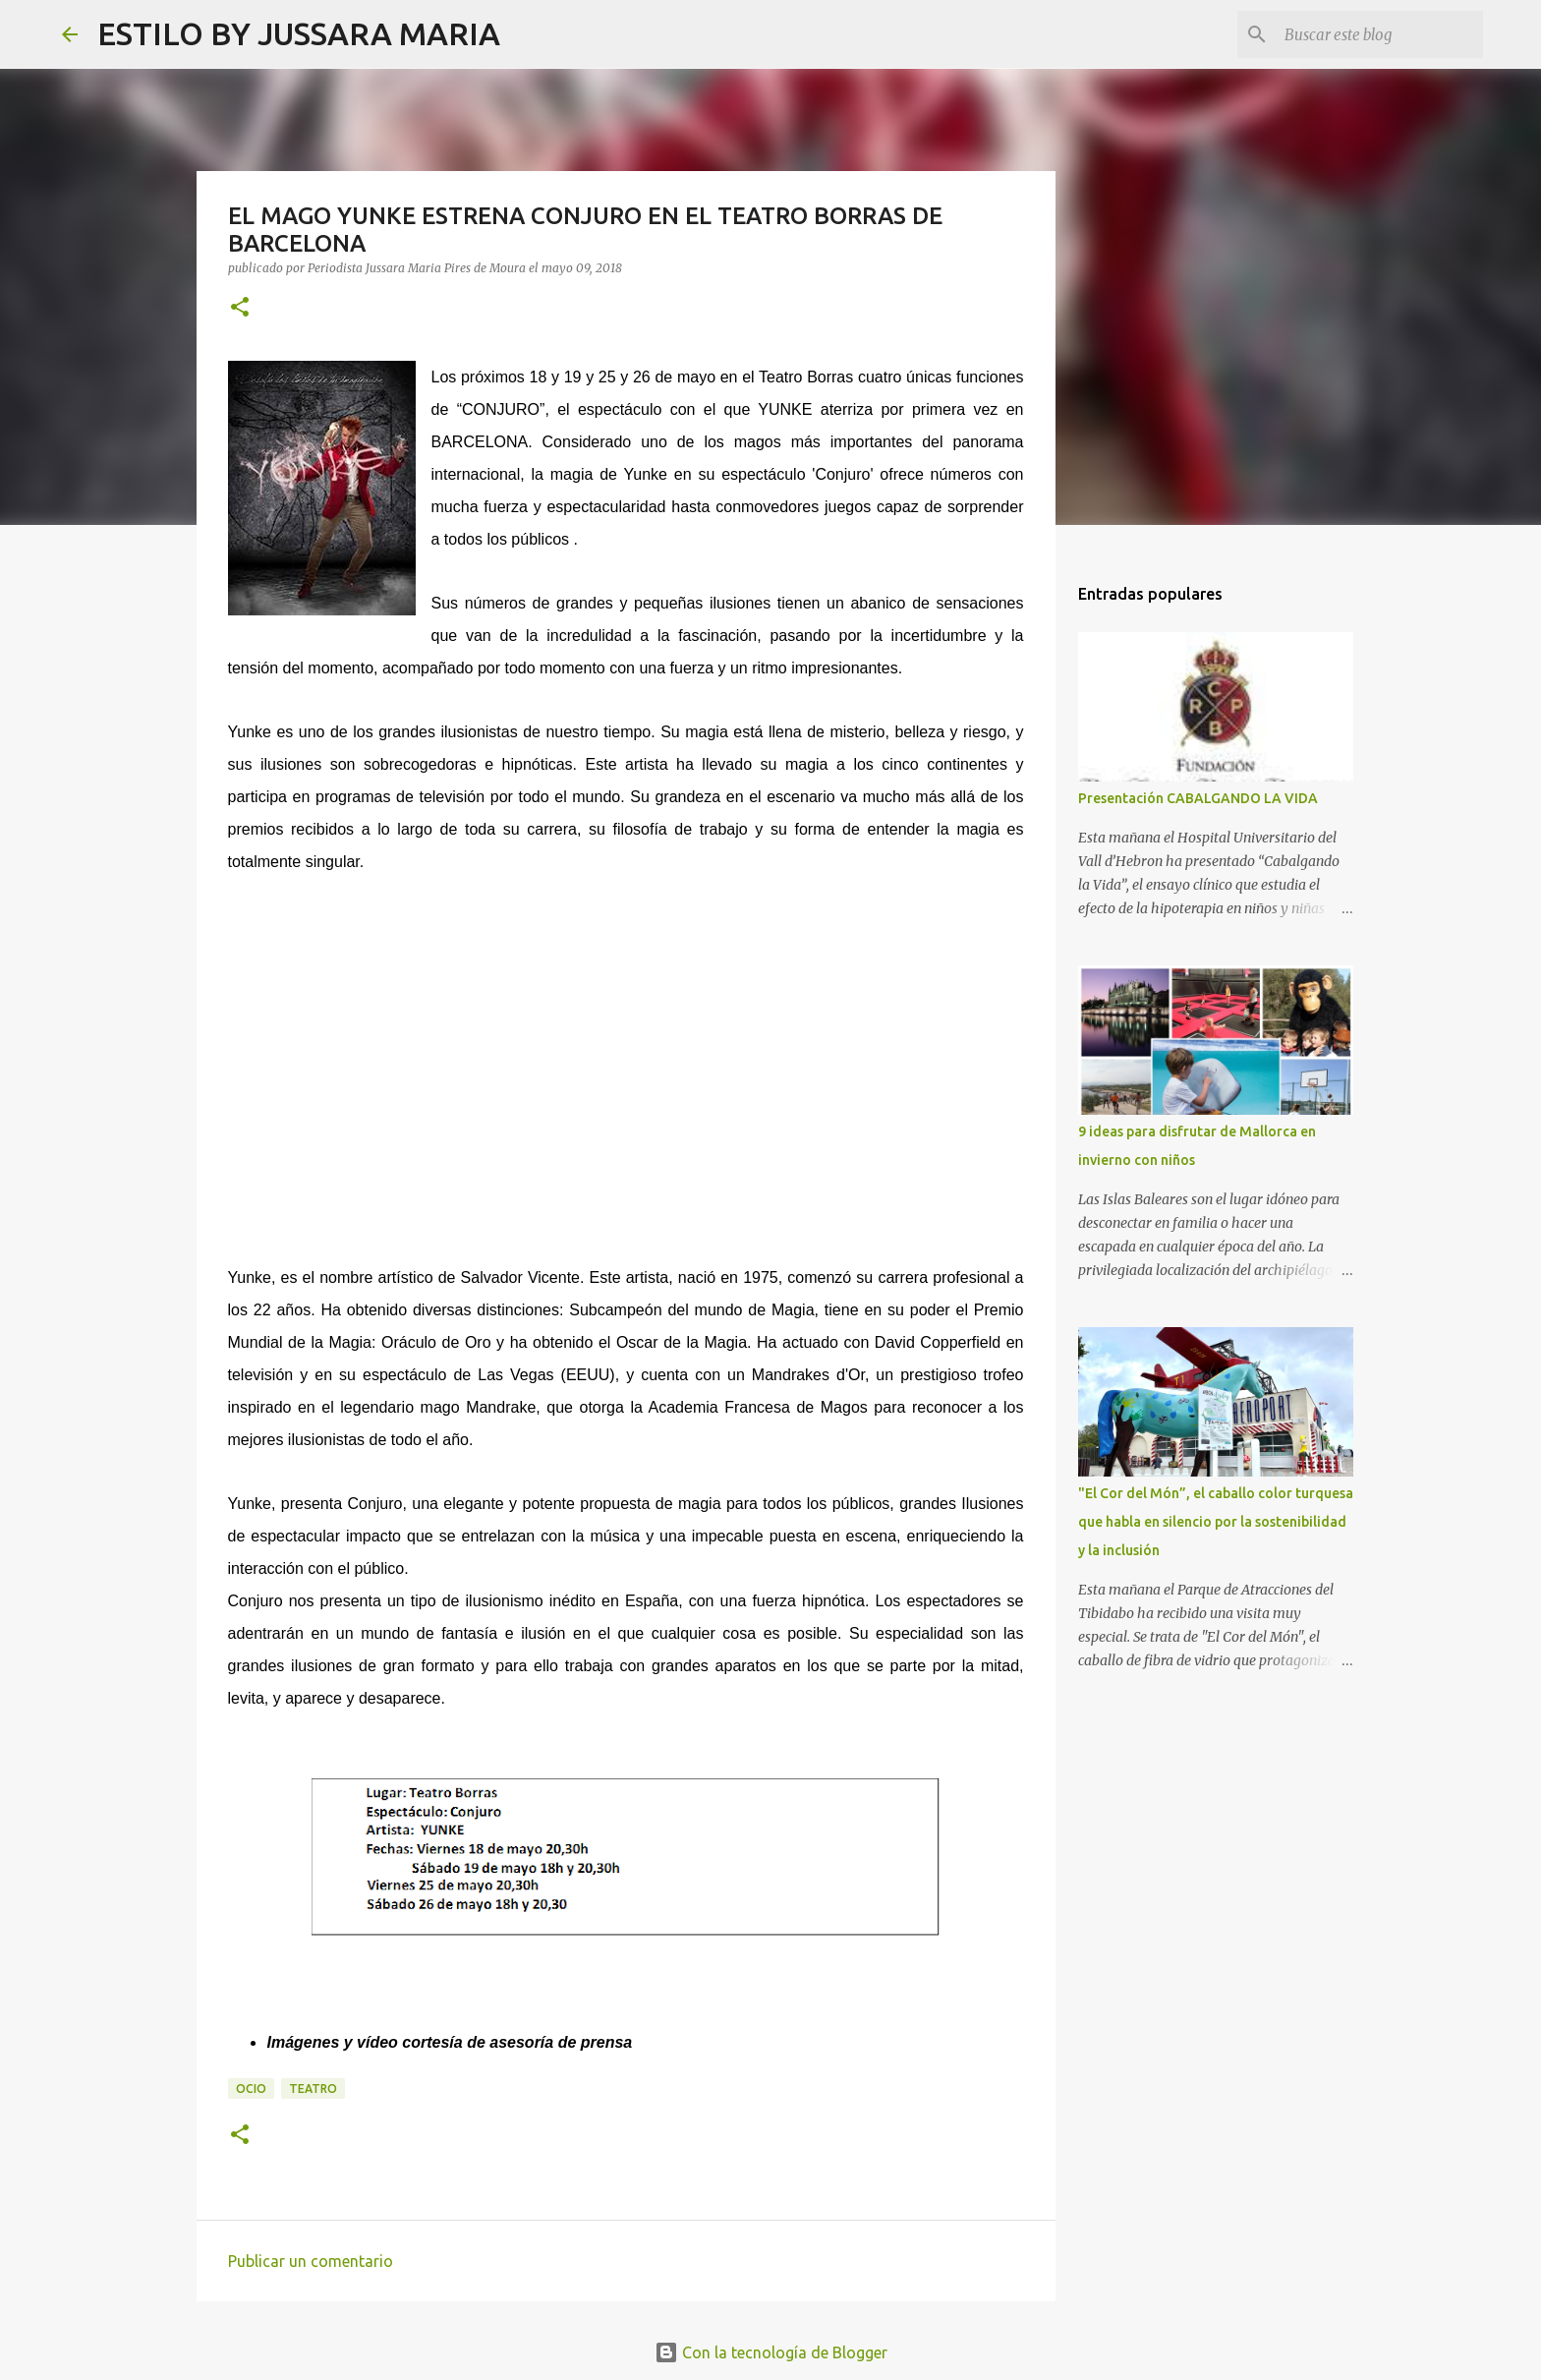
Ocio (251, 2088)
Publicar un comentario (310, 2261)
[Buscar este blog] (1380, 34)
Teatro (313, 2088)
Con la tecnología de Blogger (771, 2352)
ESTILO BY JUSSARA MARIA (298, 33)
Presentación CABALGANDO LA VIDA (1198, 798)
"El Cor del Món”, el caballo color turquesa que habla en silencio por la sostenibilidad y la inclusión (1215, 1521)
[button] (240, 308)
